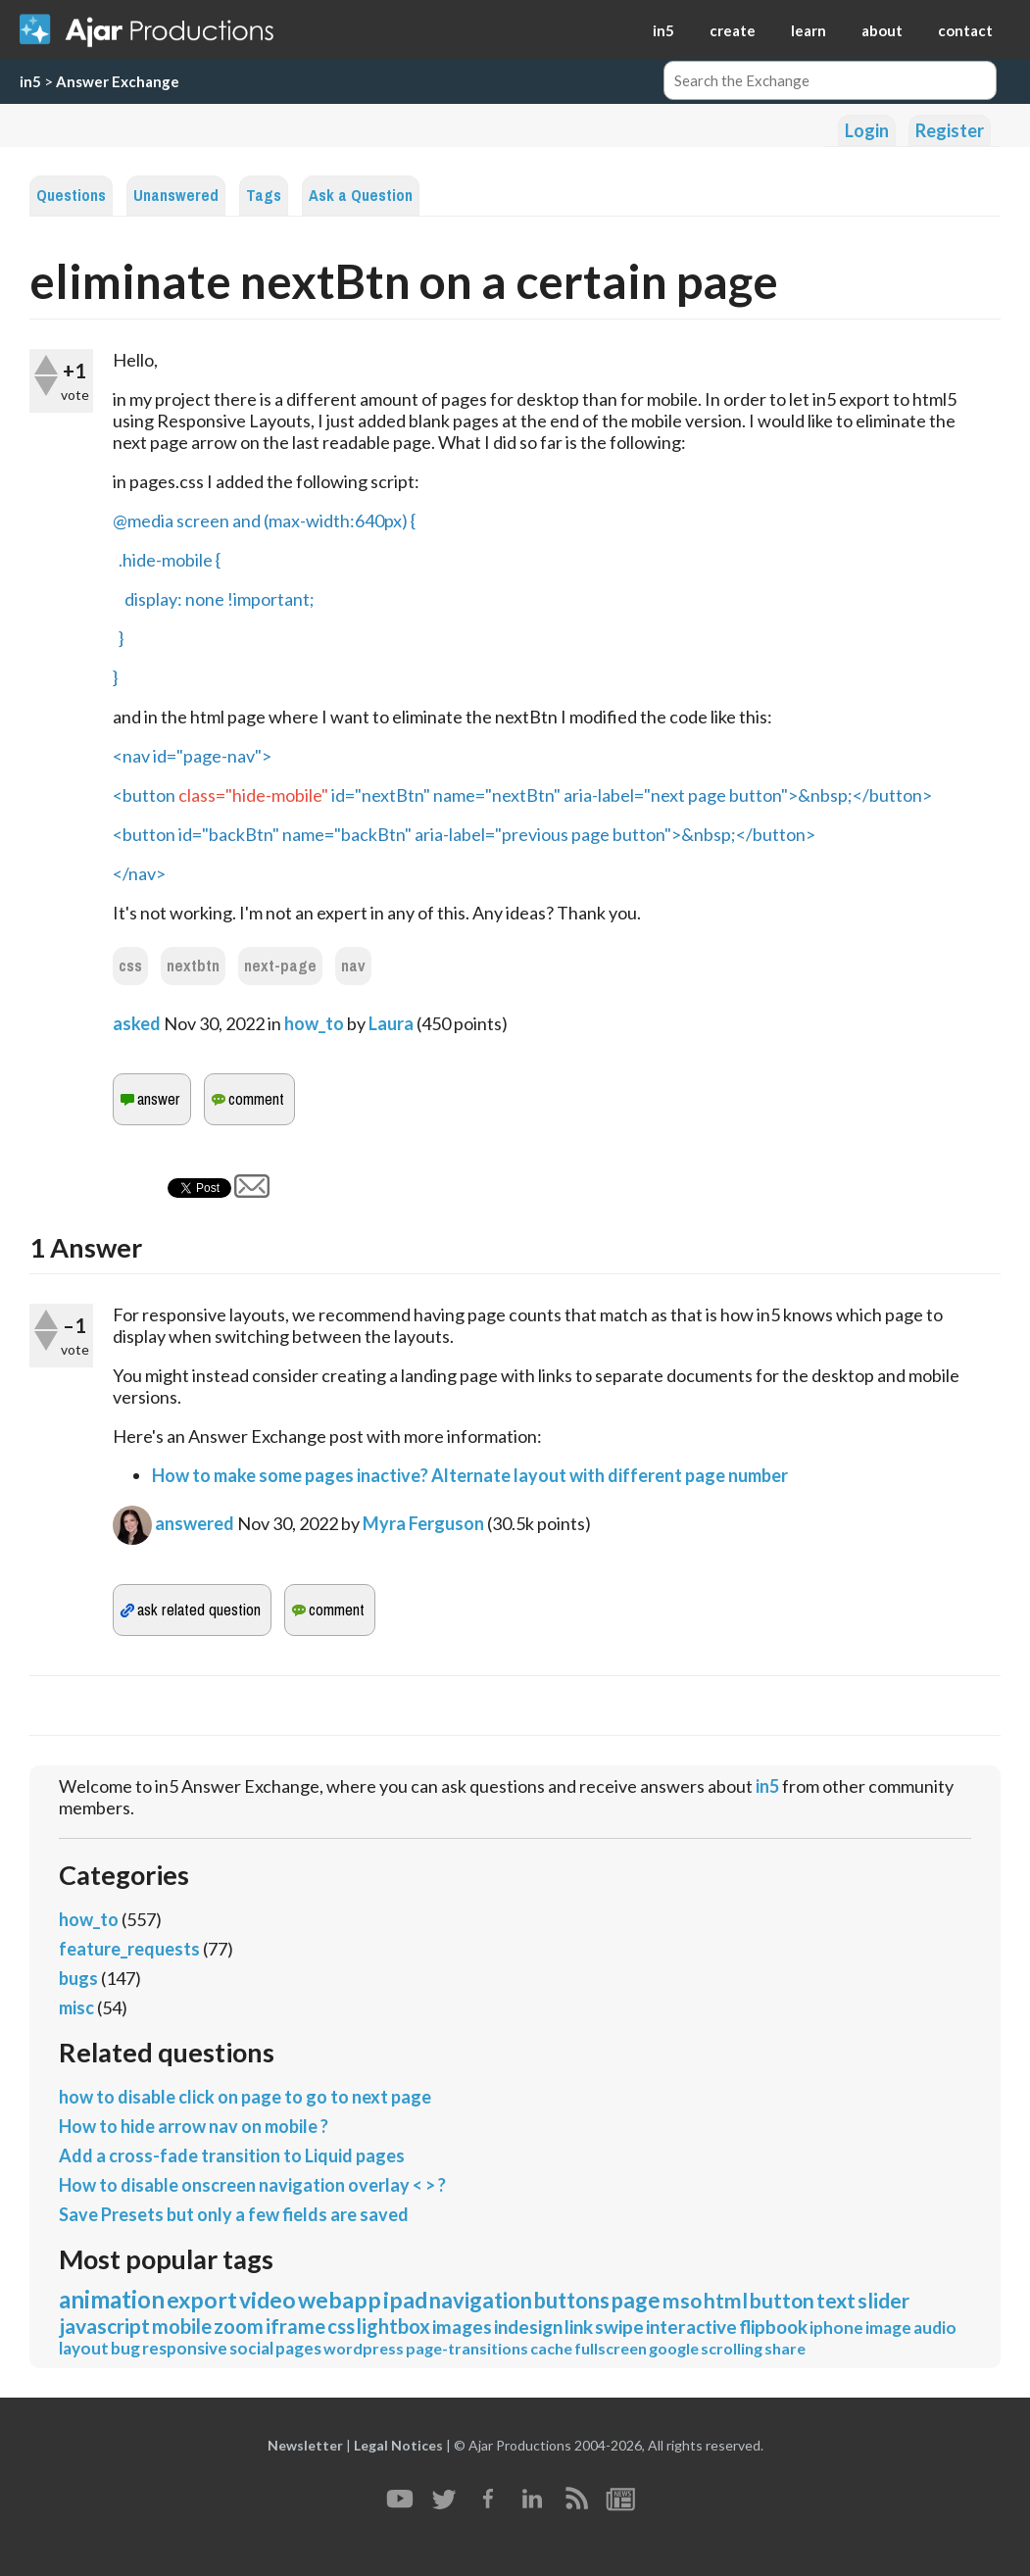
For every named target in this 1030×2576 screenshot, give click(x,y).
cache (551, 2348)
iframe (295, 2326)
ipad (405, 2299)
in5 (663, 30)
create (733, 30)
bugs (78, 1978)
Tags (263, 195)
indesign (528, 2326)
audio (934, 2327)
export (202, 2299)
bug (125, 2348)
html (726, 2300)
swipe (619, 2326)
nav (353, 966)
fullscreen (610, 2348)
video (267, 2299)
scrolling (731, 2348)
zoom (239, 2326)
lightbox (393, 2326)
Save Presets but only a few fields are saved (234, 2214)
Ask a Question (361, 195)
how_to (314, 1023)
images (462, 2326)
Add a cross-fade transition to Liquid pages (232, 2155)
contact (965, 30)
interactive (691, 2326)
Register (949, 130)
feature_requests (129, 1948)
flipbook (773, 2326)
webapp (339, 2299)
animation (112, 2299)
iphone (836, 2327)
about (882, 30)
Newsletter (305, 2445)
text (836, 2300)
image (888, 2327)
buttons (572, 2300)
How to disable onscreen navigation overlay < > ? (252, 2185)
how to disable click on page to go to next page (245, 2096)
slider (883, 2300)
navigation (480, 2300)
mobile (182, 2326)
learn (808, 30)
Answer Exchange (117, 81)
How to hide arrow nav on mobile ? (193, 2126)
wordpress (363, 2348)
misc (76, 2007)
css (130, 966)
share (785, 2348)
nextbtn (193, 966)
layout (84, 2348)
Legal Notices (398, 2445)
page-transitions (467, 2348)
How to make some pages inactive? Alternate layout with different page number (470, 1475)
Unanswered (176, 195)
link (578, 2326)
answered (194, 1523)
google (674, 2348)
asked (137, 1023)
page (636, 2300)
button (782, 2300)
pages (298, 2348)
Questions (71, 195)
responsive (184, 2348)
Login (867, 130)
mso (682, 2300)
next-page (280, 966)
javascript (104, 2325)
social (251, 2348)
